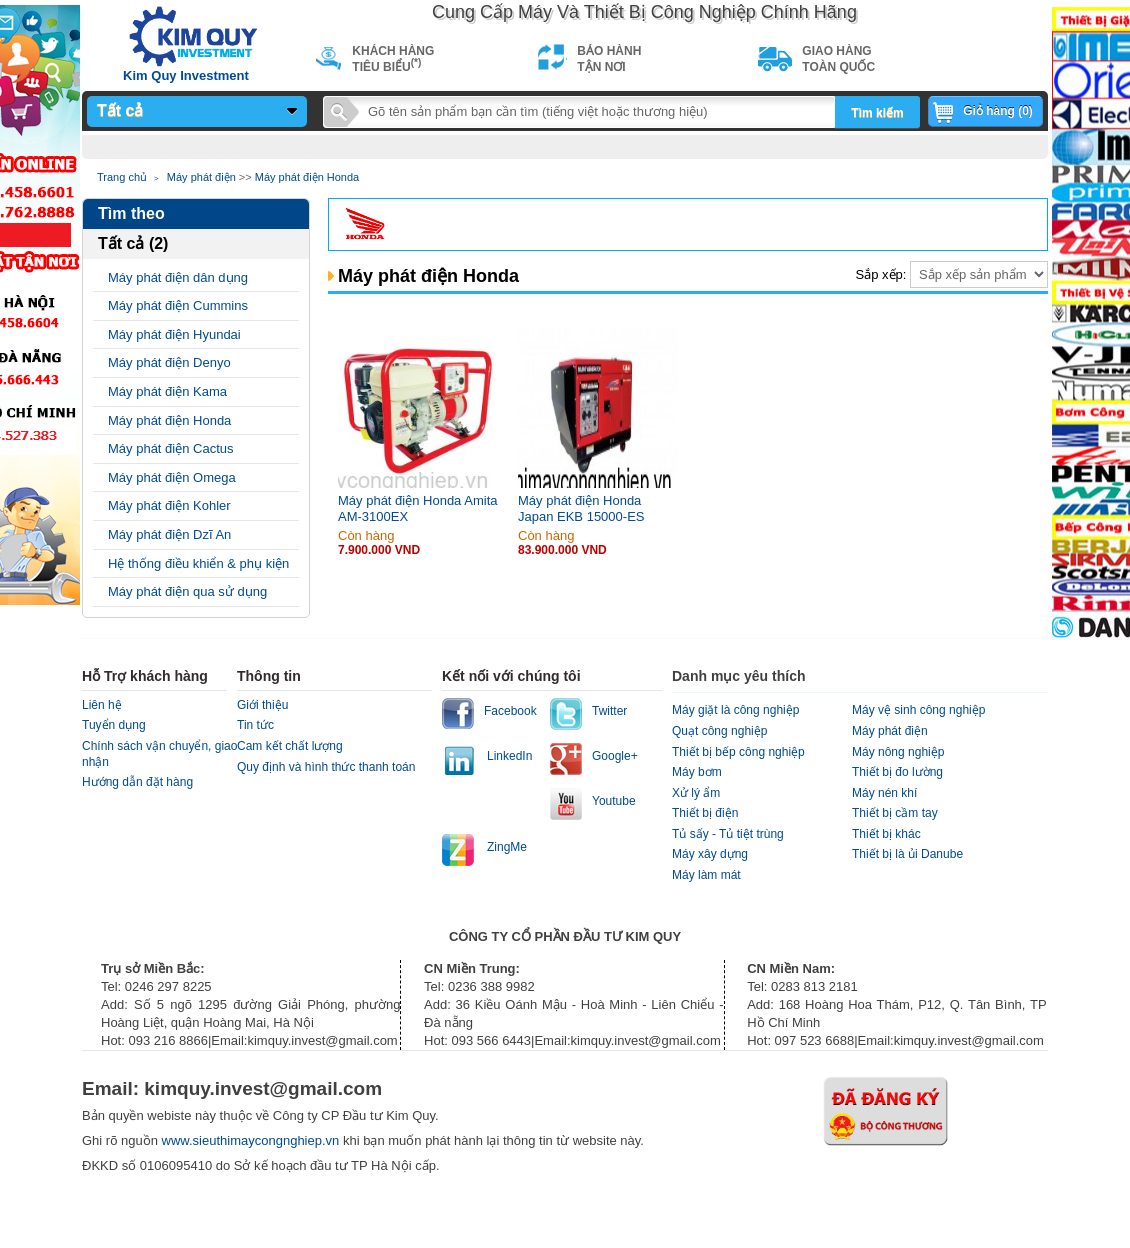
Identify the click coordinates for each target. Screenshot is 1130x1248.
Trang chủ (122, 177)
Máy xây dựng (710, 854)
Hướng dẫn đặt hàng (137, 782)
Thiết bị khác (886, 834)
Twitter (609, 711)
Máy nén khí (884, 793)
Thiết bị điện (705, 813)
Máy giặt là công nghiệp (735, 710)
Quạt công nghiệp (719, 731)
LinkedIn (509, 756)
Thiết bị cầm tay (895, 813)
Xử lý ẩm (696, 793)
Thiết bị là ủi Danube (907, 854)
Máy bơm (697, 772)
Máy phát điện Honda (307, 177)
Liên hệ (102, 705)
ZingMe (507, 847)
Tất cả (120, 110)
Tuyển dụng (114, 725)
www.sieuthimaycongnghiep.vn (252, 1140)
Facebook (510, 711)
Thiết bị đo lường (897, 772)
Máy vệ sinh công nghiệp (918, 710)
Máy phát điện (201, 177)
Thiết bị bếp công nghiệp (738, 752)
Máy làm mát (706, 875)
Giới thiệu (262, 705)
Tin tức (255, 725)
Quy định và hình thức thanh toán (326, 767)
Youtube (614, 801)
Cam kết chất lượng (290, 746)
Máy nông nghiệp (898, 752)
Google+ (615, 756)
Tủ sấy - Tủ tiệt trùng (728, 834)
